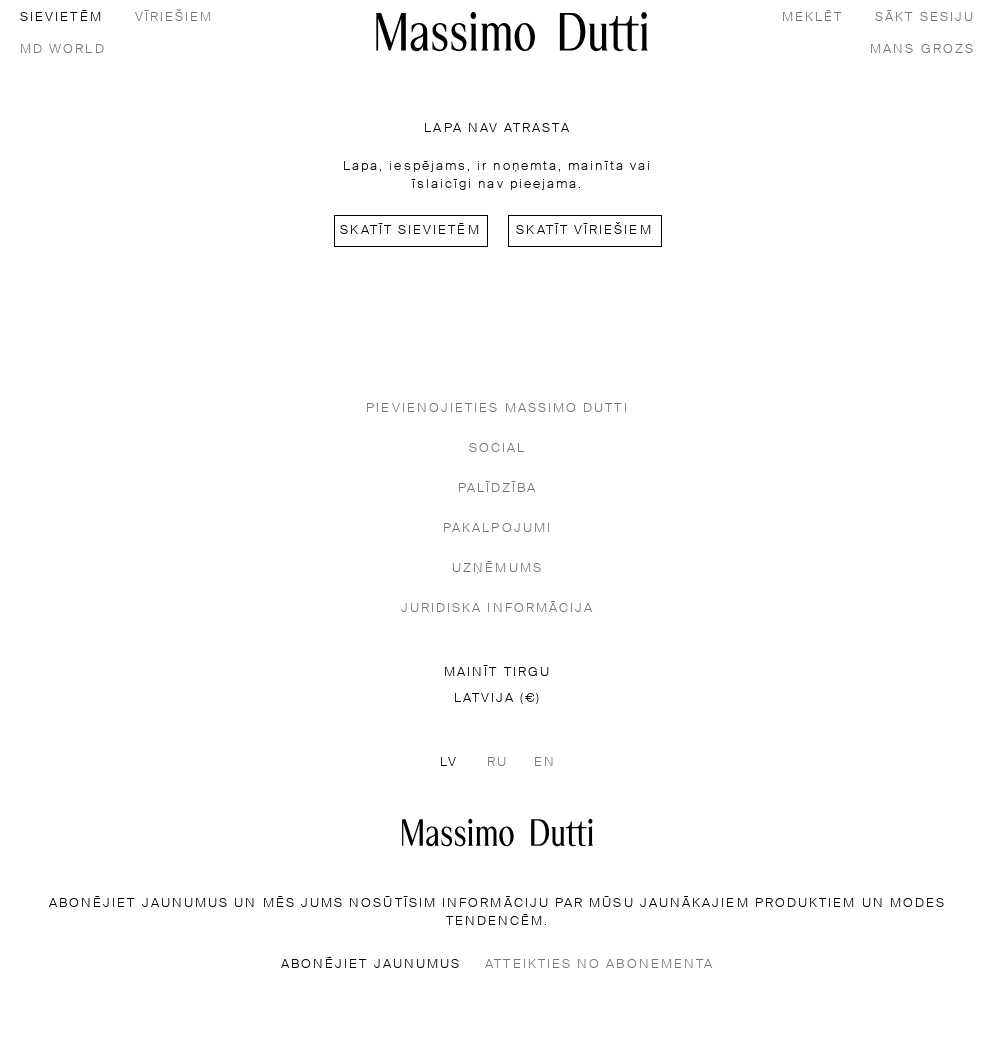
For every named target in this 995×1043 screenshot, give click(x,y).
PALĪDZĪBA (498, 488)
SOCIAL (497, 448)
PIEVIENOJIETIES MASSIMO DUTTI (497, 408)
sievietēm (61, 17)
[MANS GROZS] (922, 48)
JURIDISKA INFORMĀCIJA (498, 608)
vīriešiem (174, 17)
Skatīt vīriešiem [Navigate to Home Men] (584, 230)
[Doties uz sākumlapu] (497, 832)
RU (497, 762)
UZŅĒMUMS (497, 568)
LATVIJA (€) (498, 698)
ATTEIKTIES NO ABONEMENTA (599, 964)
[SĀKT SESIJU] (925, 16)
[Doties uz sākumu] (512, 31)
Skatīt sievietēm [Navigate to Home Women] (410, 230)
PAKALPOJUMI (497, 528)
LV (449, 762)
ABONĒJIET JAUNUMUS (371, 964)
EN (545, 762)
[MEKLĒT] (812, 16)
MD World (63, 49)
